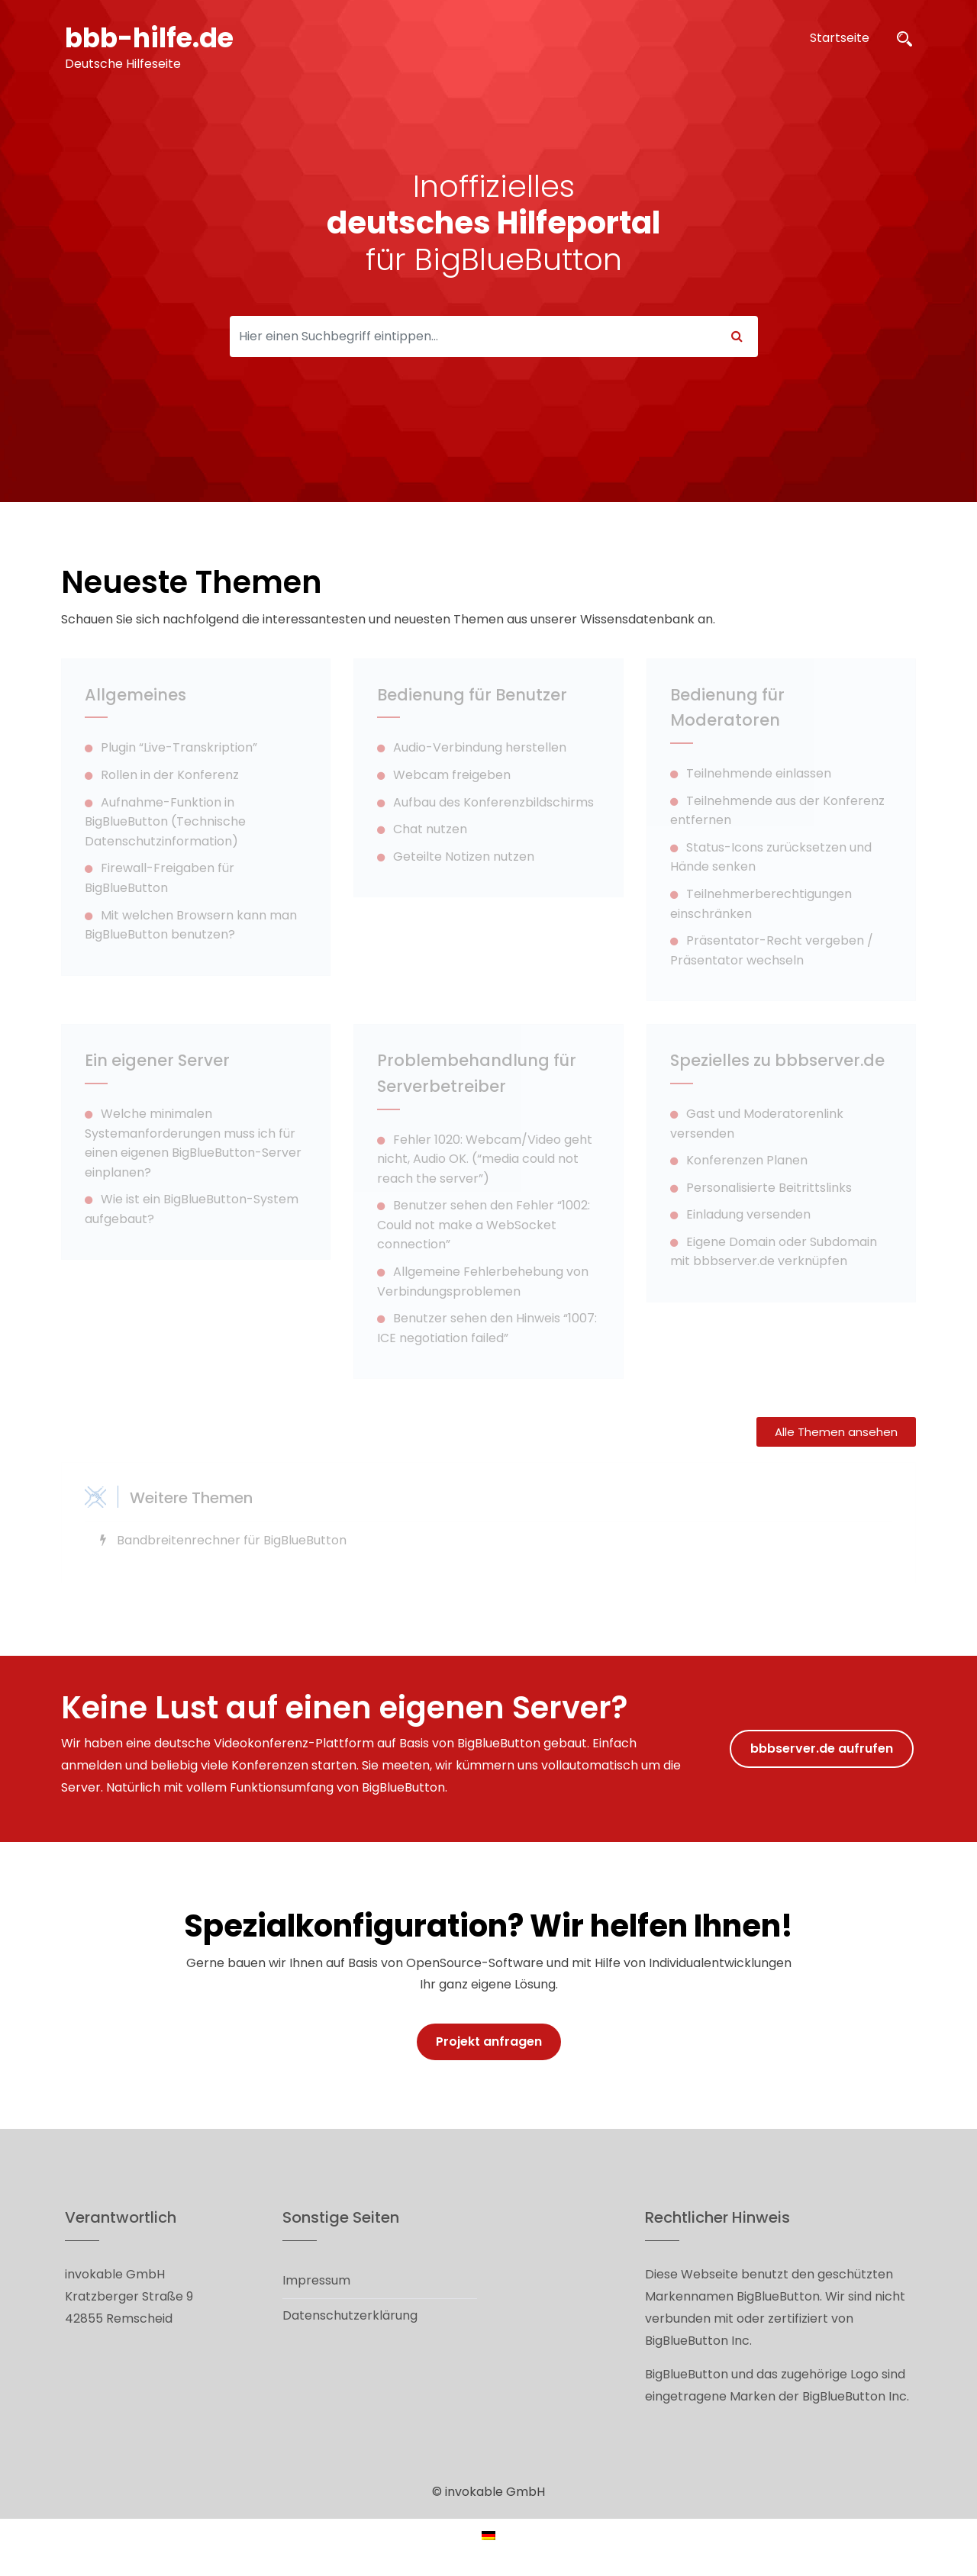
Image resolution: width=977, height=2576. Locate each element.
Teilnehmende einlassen (758, 773)
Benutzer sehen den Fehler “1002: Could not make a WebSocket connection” (483, 1224)
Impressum (316, 2280)
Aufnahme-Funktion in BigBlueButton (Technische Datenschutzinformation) (165, 822)
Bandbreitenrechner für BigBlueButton (232, 1540)
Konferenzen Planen (747, 1160)
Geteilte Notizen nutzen (463, 856)
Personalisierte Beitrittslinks (769, 1187)
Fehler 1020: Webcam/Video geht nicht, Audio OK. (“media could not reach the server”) (484, 1159)
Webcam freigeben (452, 775)
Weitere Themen (191, 1498)
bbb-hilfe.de (152, 37)
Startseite (839, 38)
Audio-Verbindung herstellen (479, 747)
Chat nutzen (430, 829)
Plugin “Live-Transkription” (179, 747)
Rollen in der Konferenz (170, 775)
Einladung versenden (748, 1214)
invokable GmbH (495, 2491)
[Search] (473, 336)
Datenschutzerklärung (350, 2315)
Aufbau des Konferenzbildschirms (493, 802)
